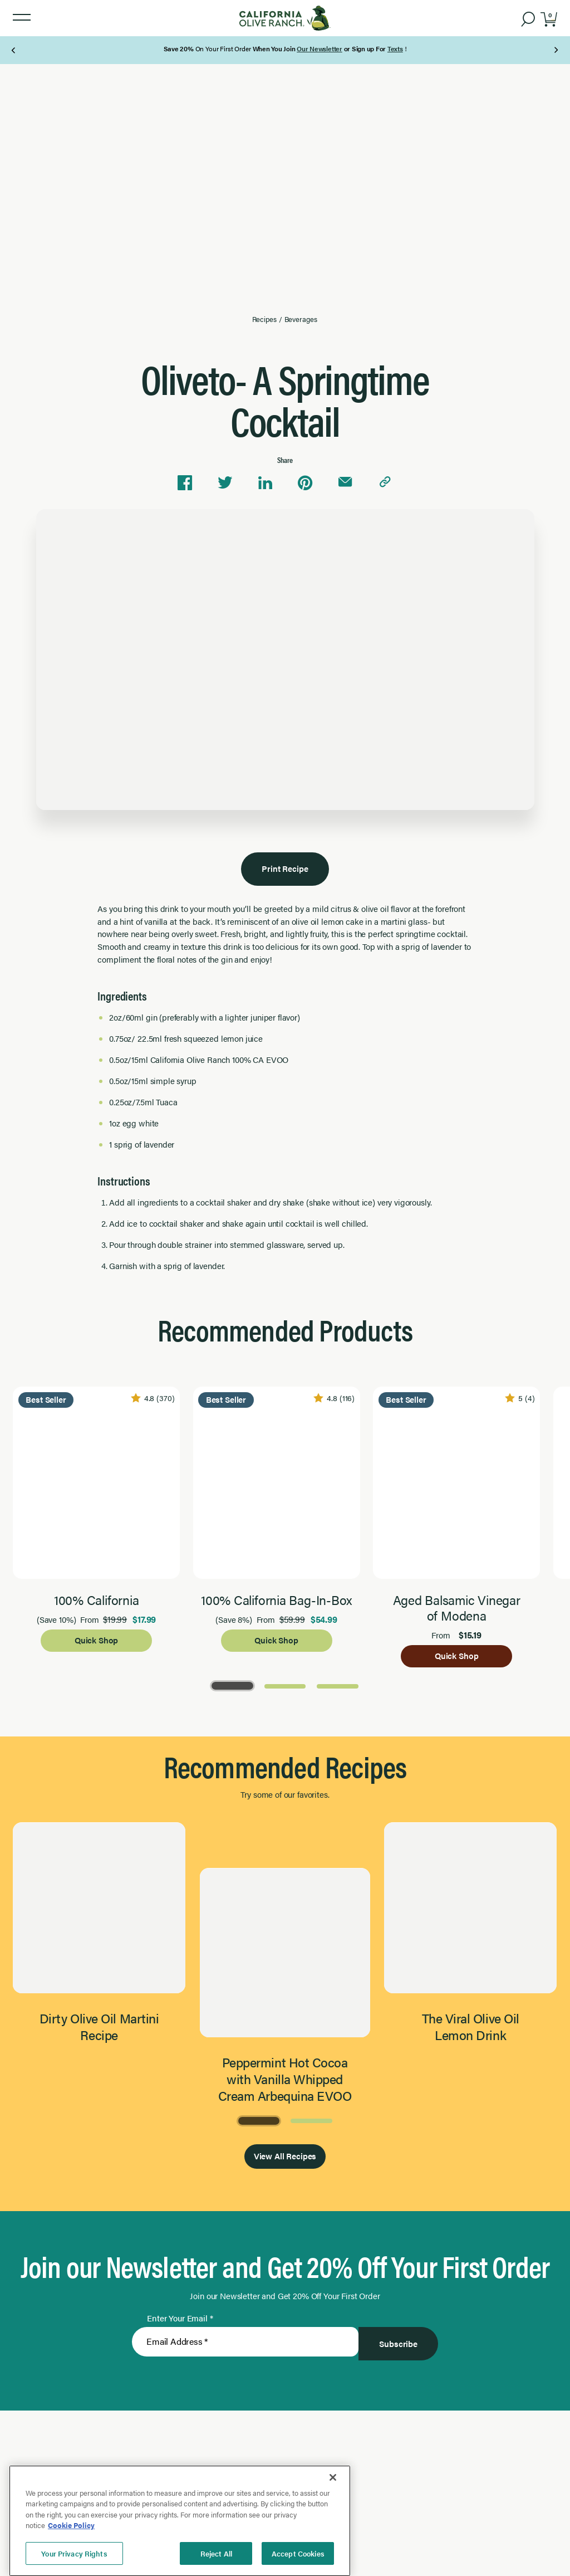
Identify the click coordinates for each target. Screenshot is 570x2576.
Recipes (264, 317)
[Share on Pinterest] (305, 481)
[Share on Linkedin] (265, 481)
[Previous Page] (14, 50)
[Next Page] (556, 50)
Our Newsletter (319, 48)
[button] (22, 18)
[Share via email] (345, 481)
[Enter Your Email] (245, 2345)
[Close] (333, 2543)
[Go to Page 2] (285, 1686)
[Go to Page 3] (337, 1686)
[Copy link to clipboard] (385, 481)
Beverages (300, 317)
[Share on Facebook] (185, 481)
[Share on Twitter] (225, 481)
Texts (395, 48)
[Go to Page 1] (232, 1686)
